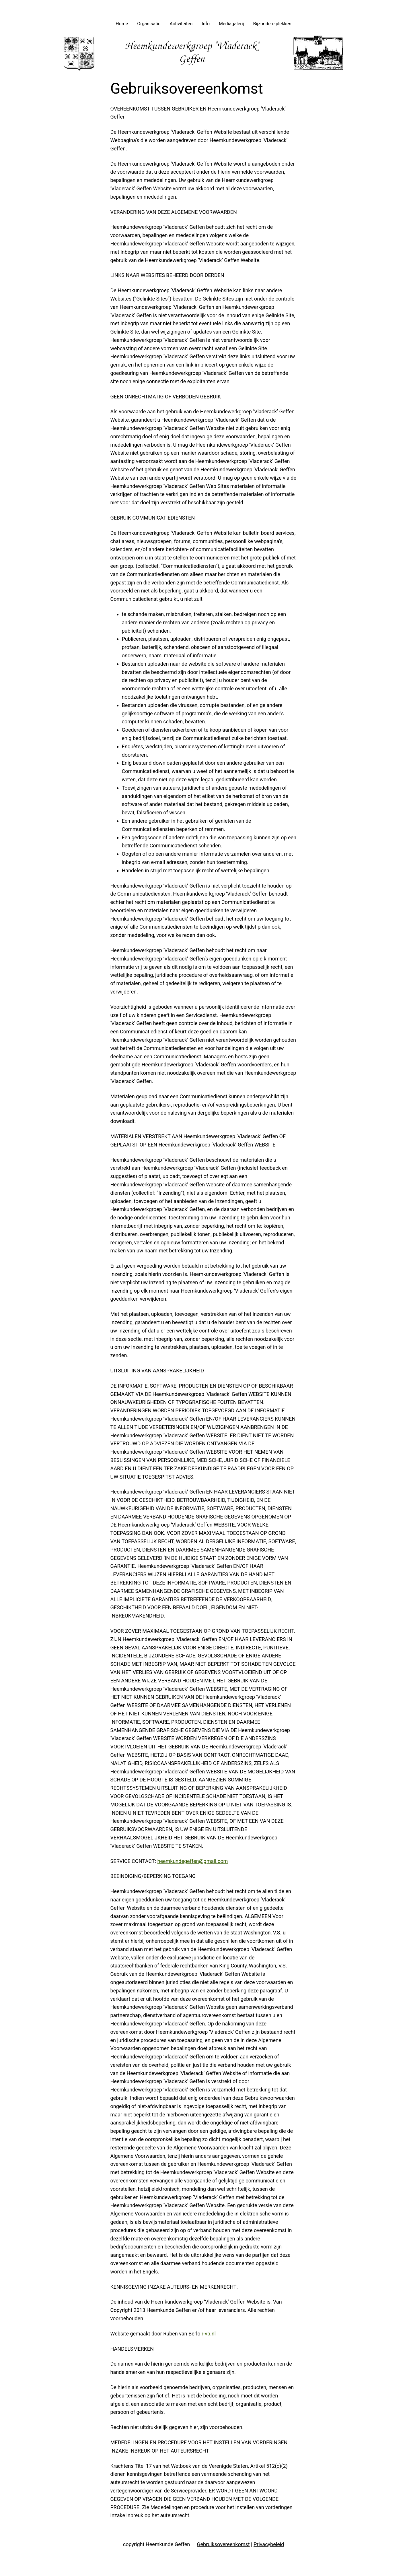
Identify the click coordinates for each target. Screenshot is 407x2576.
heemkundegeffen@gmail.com (192, 1861)
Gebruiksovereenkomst (223, 2544)
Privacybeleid (269, 2544)
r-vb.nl (209, 2334)
